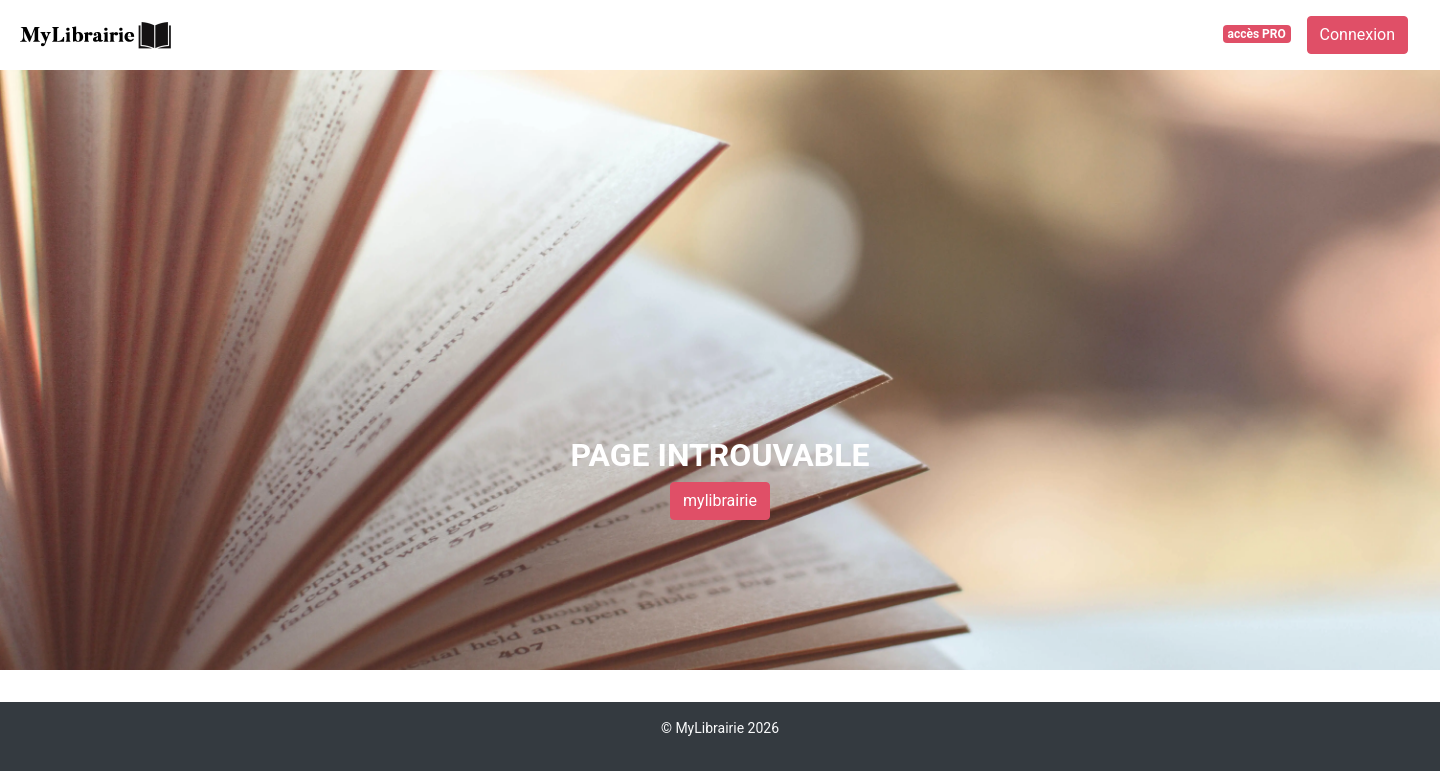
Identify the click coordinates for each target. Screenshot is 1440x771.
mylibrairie (720, 500)
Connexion (1357, 34)
